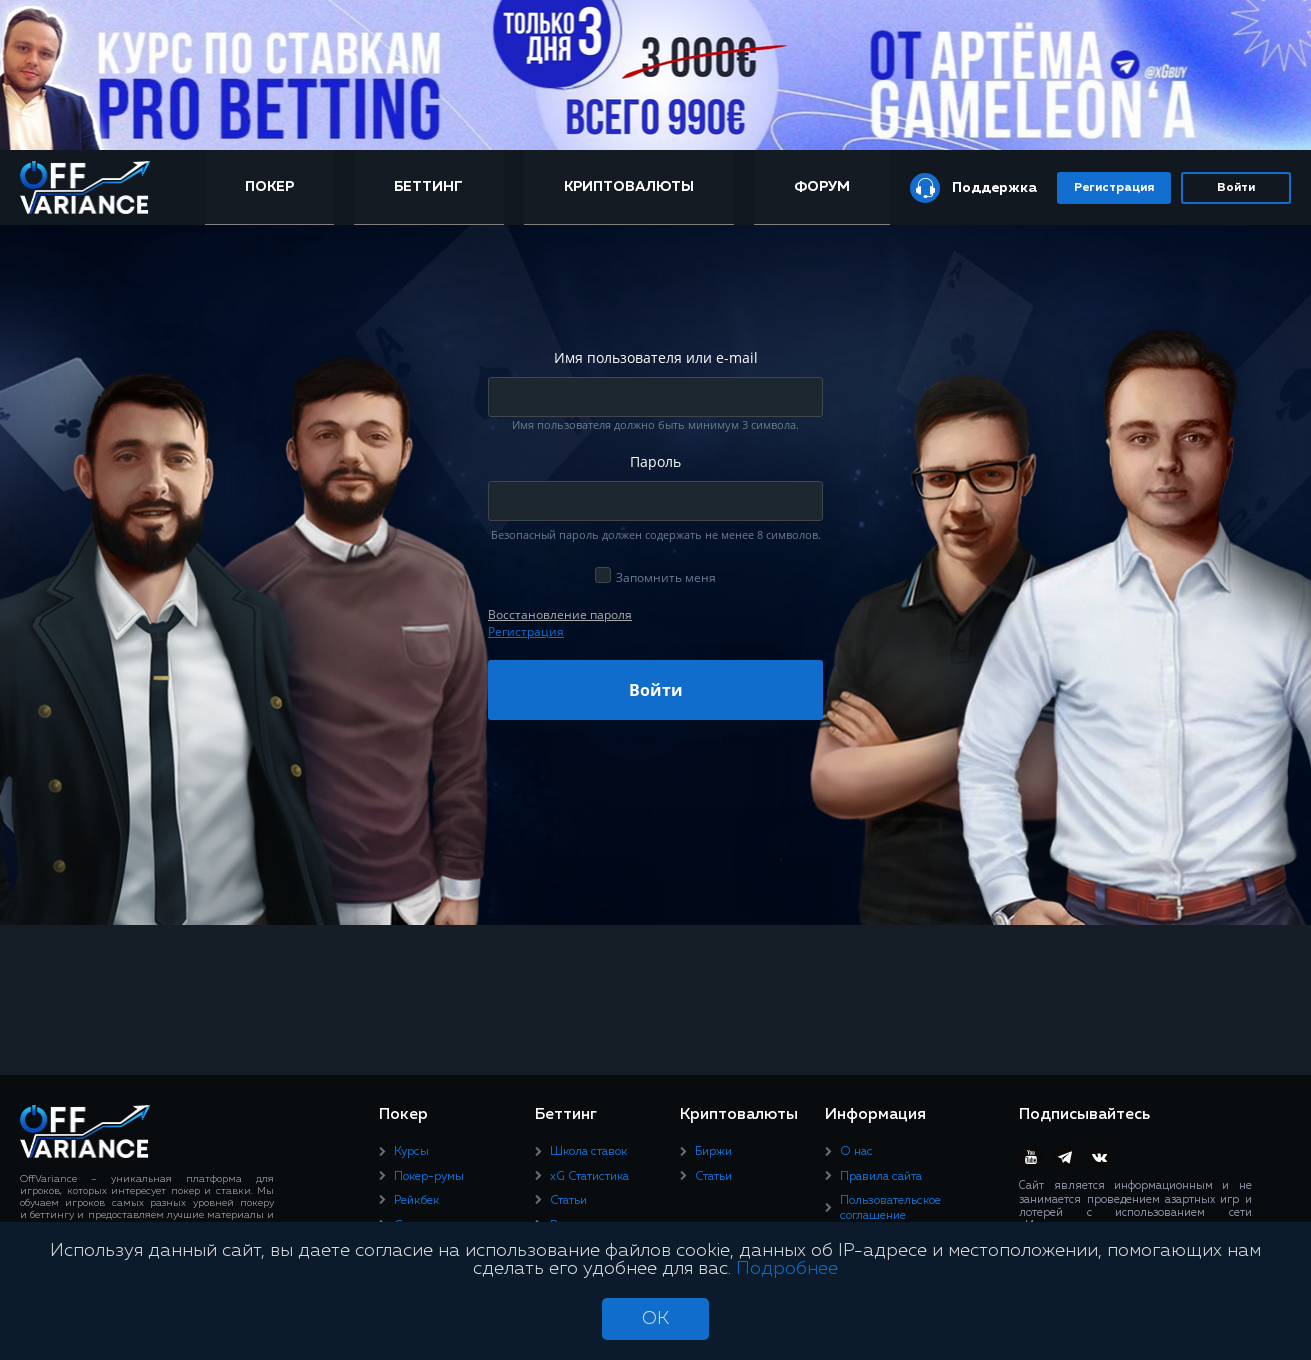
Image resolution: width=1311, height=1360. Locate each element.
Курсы (411, 1152)
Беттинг (428, 187)
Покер (269, 187)
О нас (856, 1152)
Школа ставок (588, 1152)
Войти (1236, 188)
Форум (822, 187)
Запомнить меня (666, 577)
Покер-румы (429, 1177)
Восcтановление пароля (560, 614)
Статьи (568, 1201)
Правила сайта (881, 1177)
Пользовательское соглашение (890, 1208)
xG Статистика (589, 1177)
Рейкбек (416, 1201)
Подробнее (787, 1269)
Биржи (713, 1152)
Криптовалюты (629, 187)
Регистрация (1114, 188)
